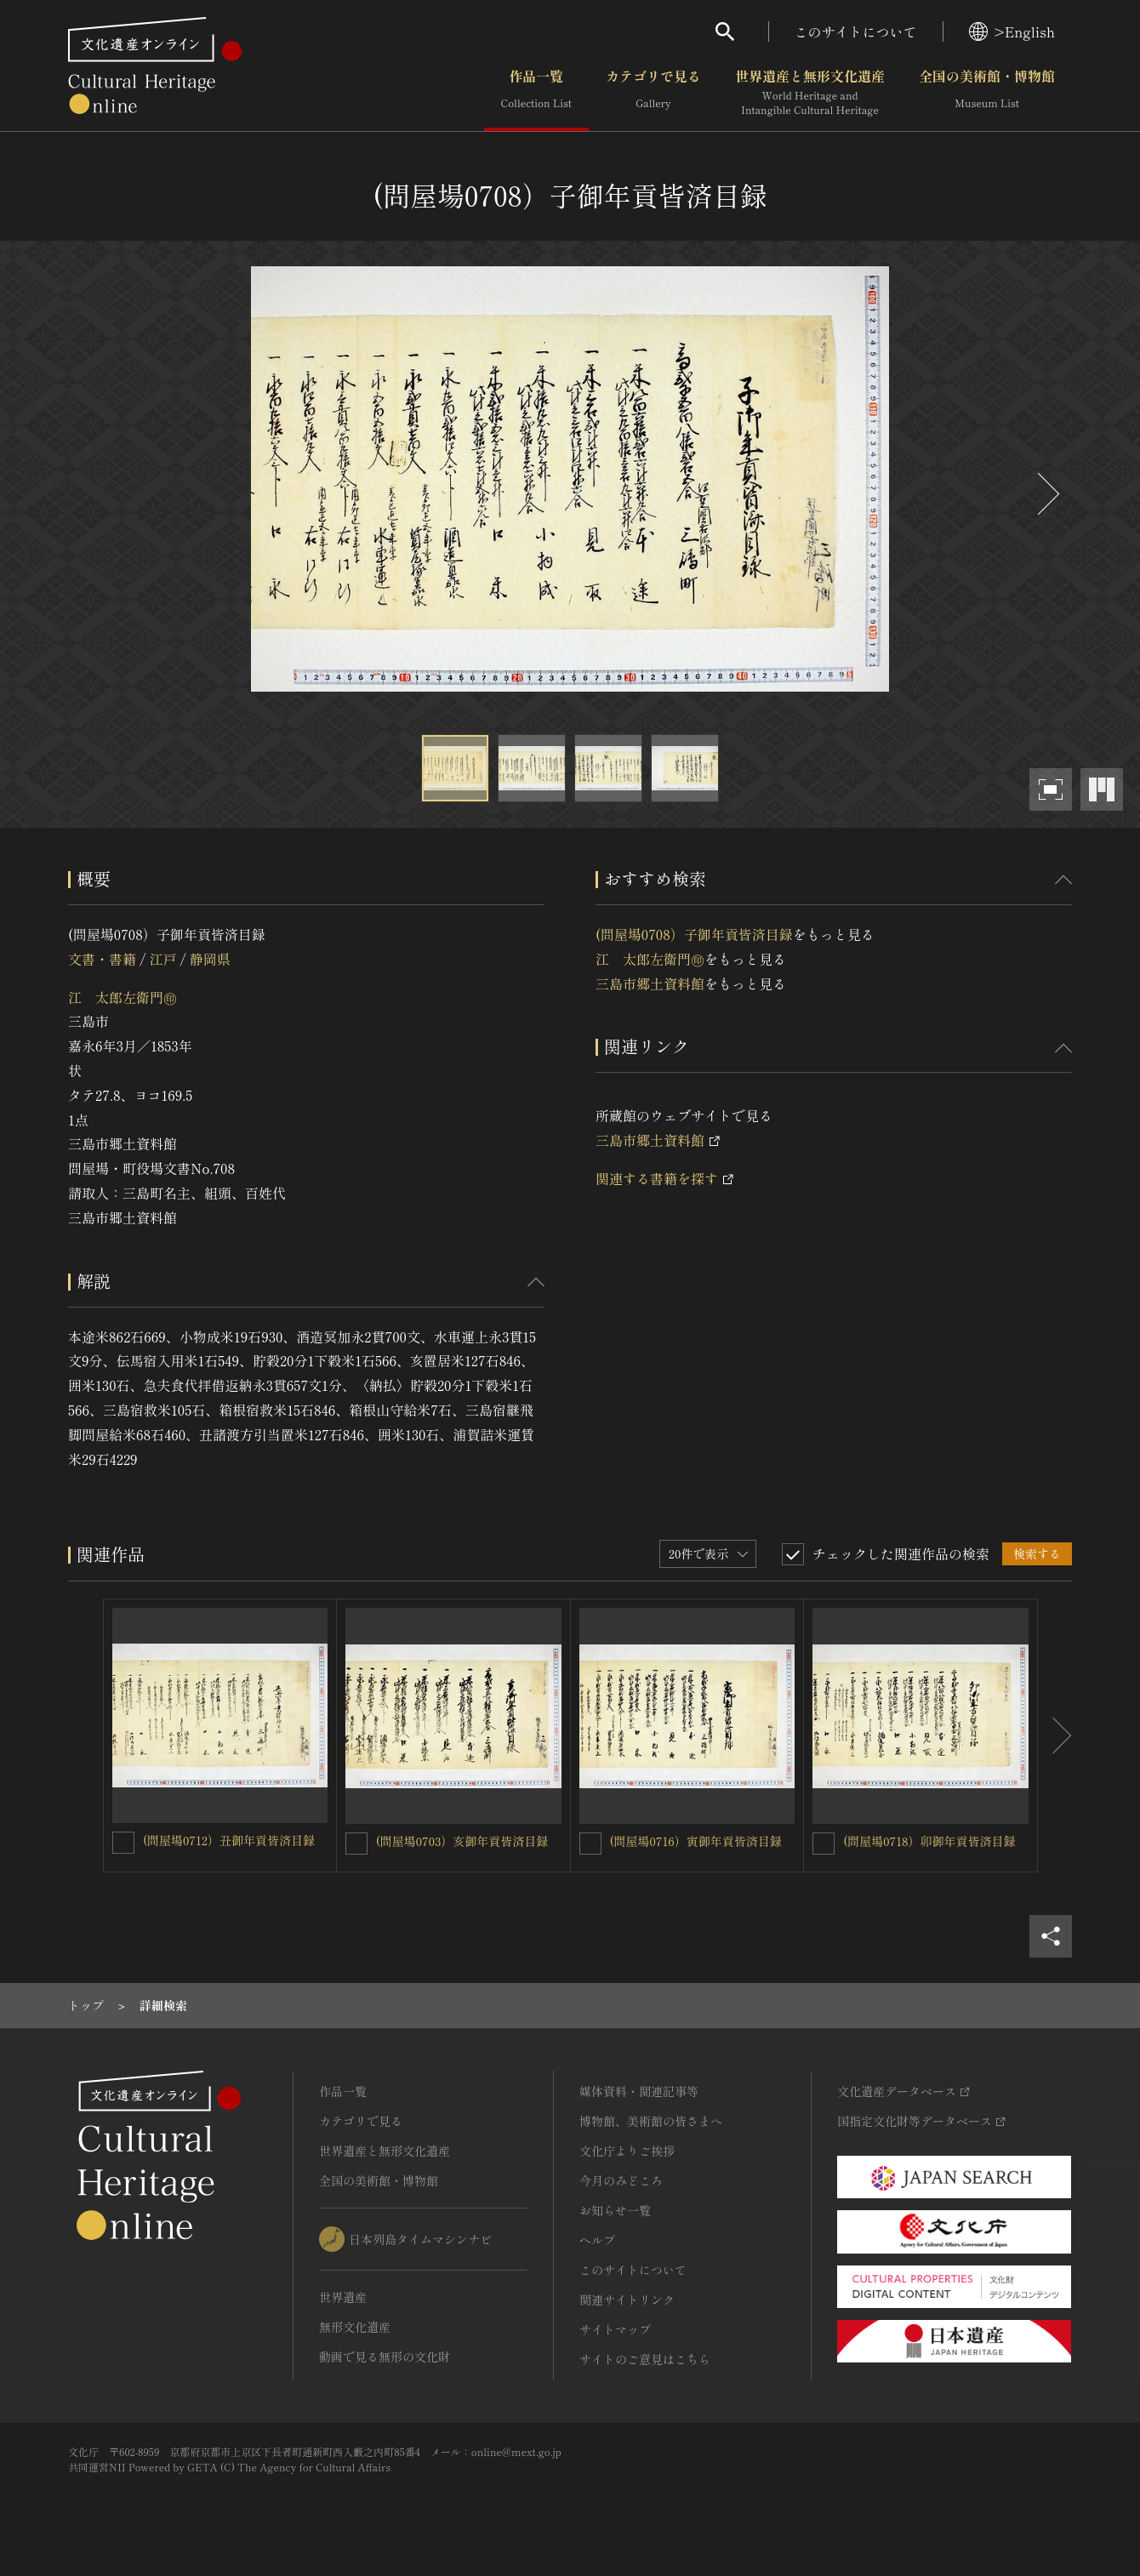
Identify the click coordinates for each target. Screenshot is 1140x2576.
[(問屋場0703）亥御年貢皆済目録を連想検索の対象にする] (356, 1843)
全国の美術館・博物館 (987, 93)
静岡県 (210, 959)
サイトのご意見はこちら (644, 2359)
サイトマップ (615, 2329)
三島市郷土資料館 (650, 983)
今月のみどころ (621, 2180)
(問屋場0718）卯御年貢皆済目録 (929, 1840)
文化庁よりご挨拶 (627, 2150)
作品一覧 (536, 93)
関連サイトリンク (627, 2299)
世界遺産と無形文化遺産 (810, 93)
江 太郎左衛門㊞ (122, 997)
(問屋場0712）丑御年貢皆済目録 (229, 1840)
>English (1012, 31)
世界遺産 (343, 2296)
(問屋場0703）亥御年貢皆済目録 (462, 1840)
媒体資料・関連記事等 (638, 2091)
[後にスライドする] (1046, 493)
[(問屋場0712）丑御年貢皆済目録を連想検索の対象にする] (123, 1843)
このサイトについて (856, 31)
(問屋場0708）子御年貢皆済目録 (694, 934)
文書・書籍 (102, 959)
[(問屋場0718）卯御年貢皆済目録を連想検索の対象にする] (823, 1843)
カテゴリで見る (653, 93)
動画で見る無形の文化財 (384, 2356)
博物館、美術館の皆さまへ (650, 2120)
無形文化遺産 (354, 2326)
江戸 (162, 959)
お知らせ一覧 (615, 2210)
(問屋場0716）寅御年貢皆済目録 (696, 1840)
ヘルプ (597, 2239)
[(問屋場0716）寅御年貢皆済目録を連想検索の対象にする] (590, 1843)
